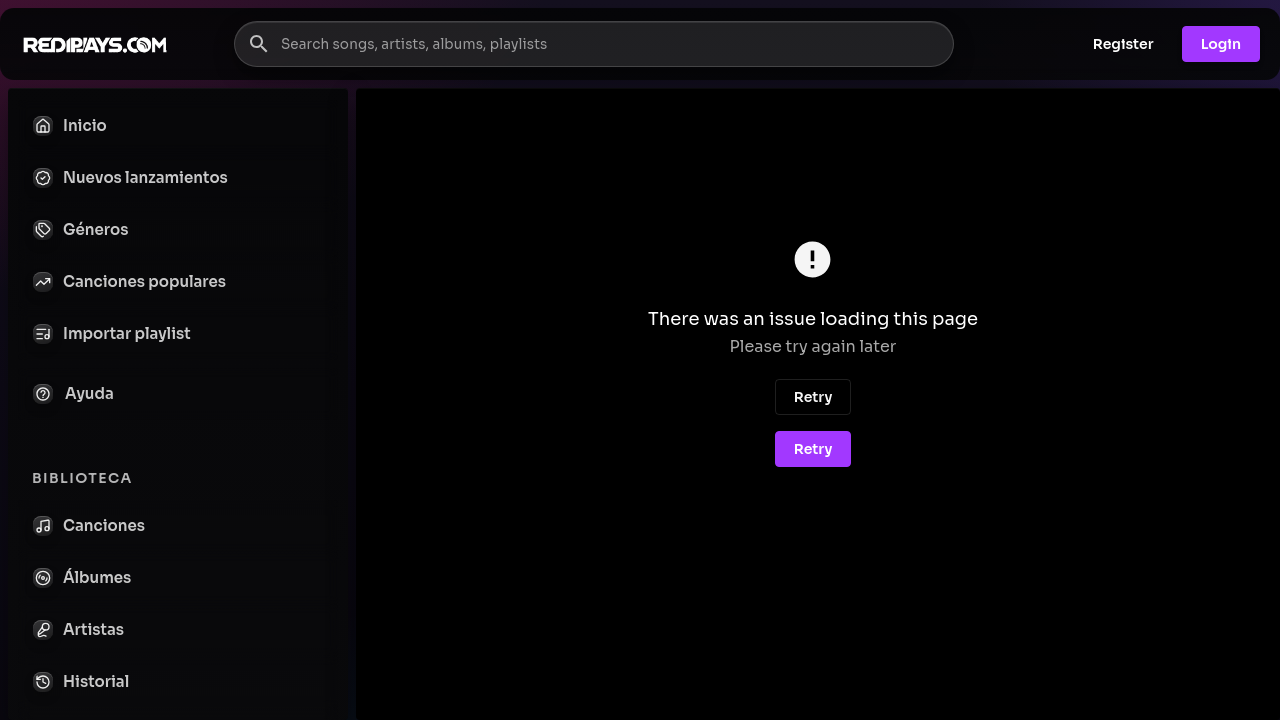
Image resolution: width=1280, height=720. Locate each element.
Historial (81, 682)
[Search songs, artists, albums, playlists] (594, 44)
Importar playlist (112, 334)
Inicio (70, 126)
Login (1221, 44)
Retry (813, 397)
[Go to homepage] (95, 44)
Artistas (78, 630)
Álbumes (82, 578)
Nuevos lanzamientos (130, 178)
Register (1123, 44)
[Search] (259, 44)
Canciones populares (129, 282)
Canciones (89, 526)
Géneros (80, 230)
